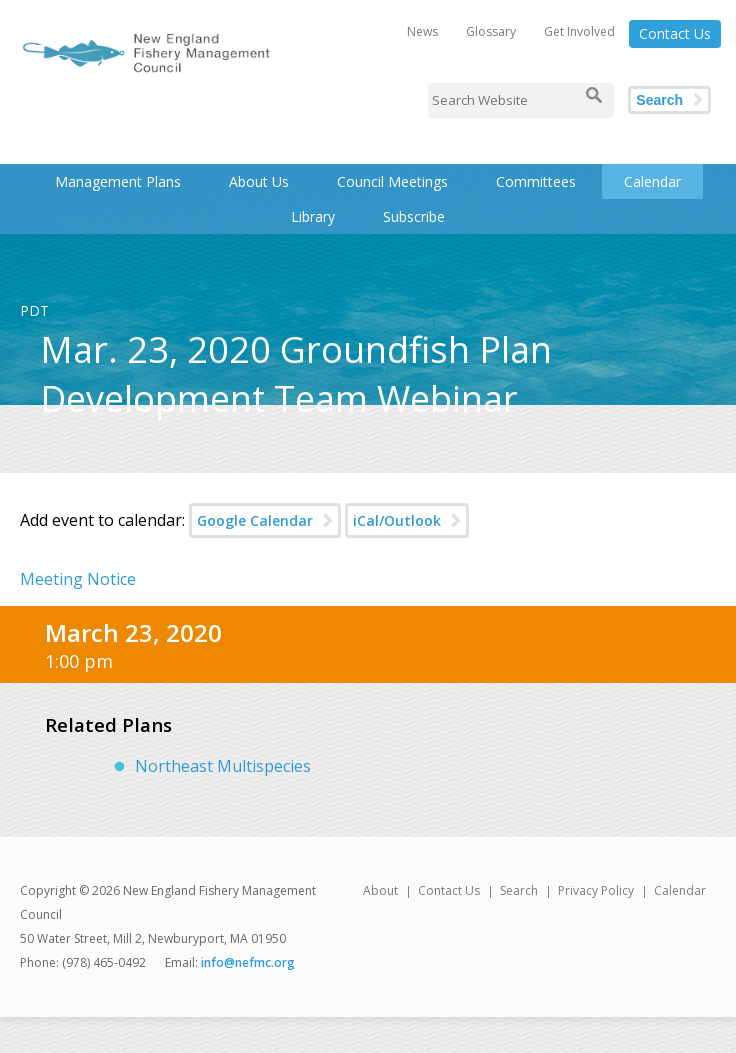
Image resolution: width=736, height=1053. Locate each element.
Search (659, 100)
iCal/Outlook (397, 520)
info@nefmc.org (248, 962)
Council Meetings (392, 181)
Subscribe (414, 216)
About (380, 890)
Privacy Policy (596, 890)
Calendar (652, 181)
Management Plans (118, 181)
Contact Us (675, 33)
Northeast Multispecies (223, 766)
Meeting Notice (78, 579)
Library (313, 216)
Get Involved (579, 31)
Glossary (491, 31)
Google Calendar (255, 520)
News (422, 31)
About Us (259, 181)
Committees (536, 181)
